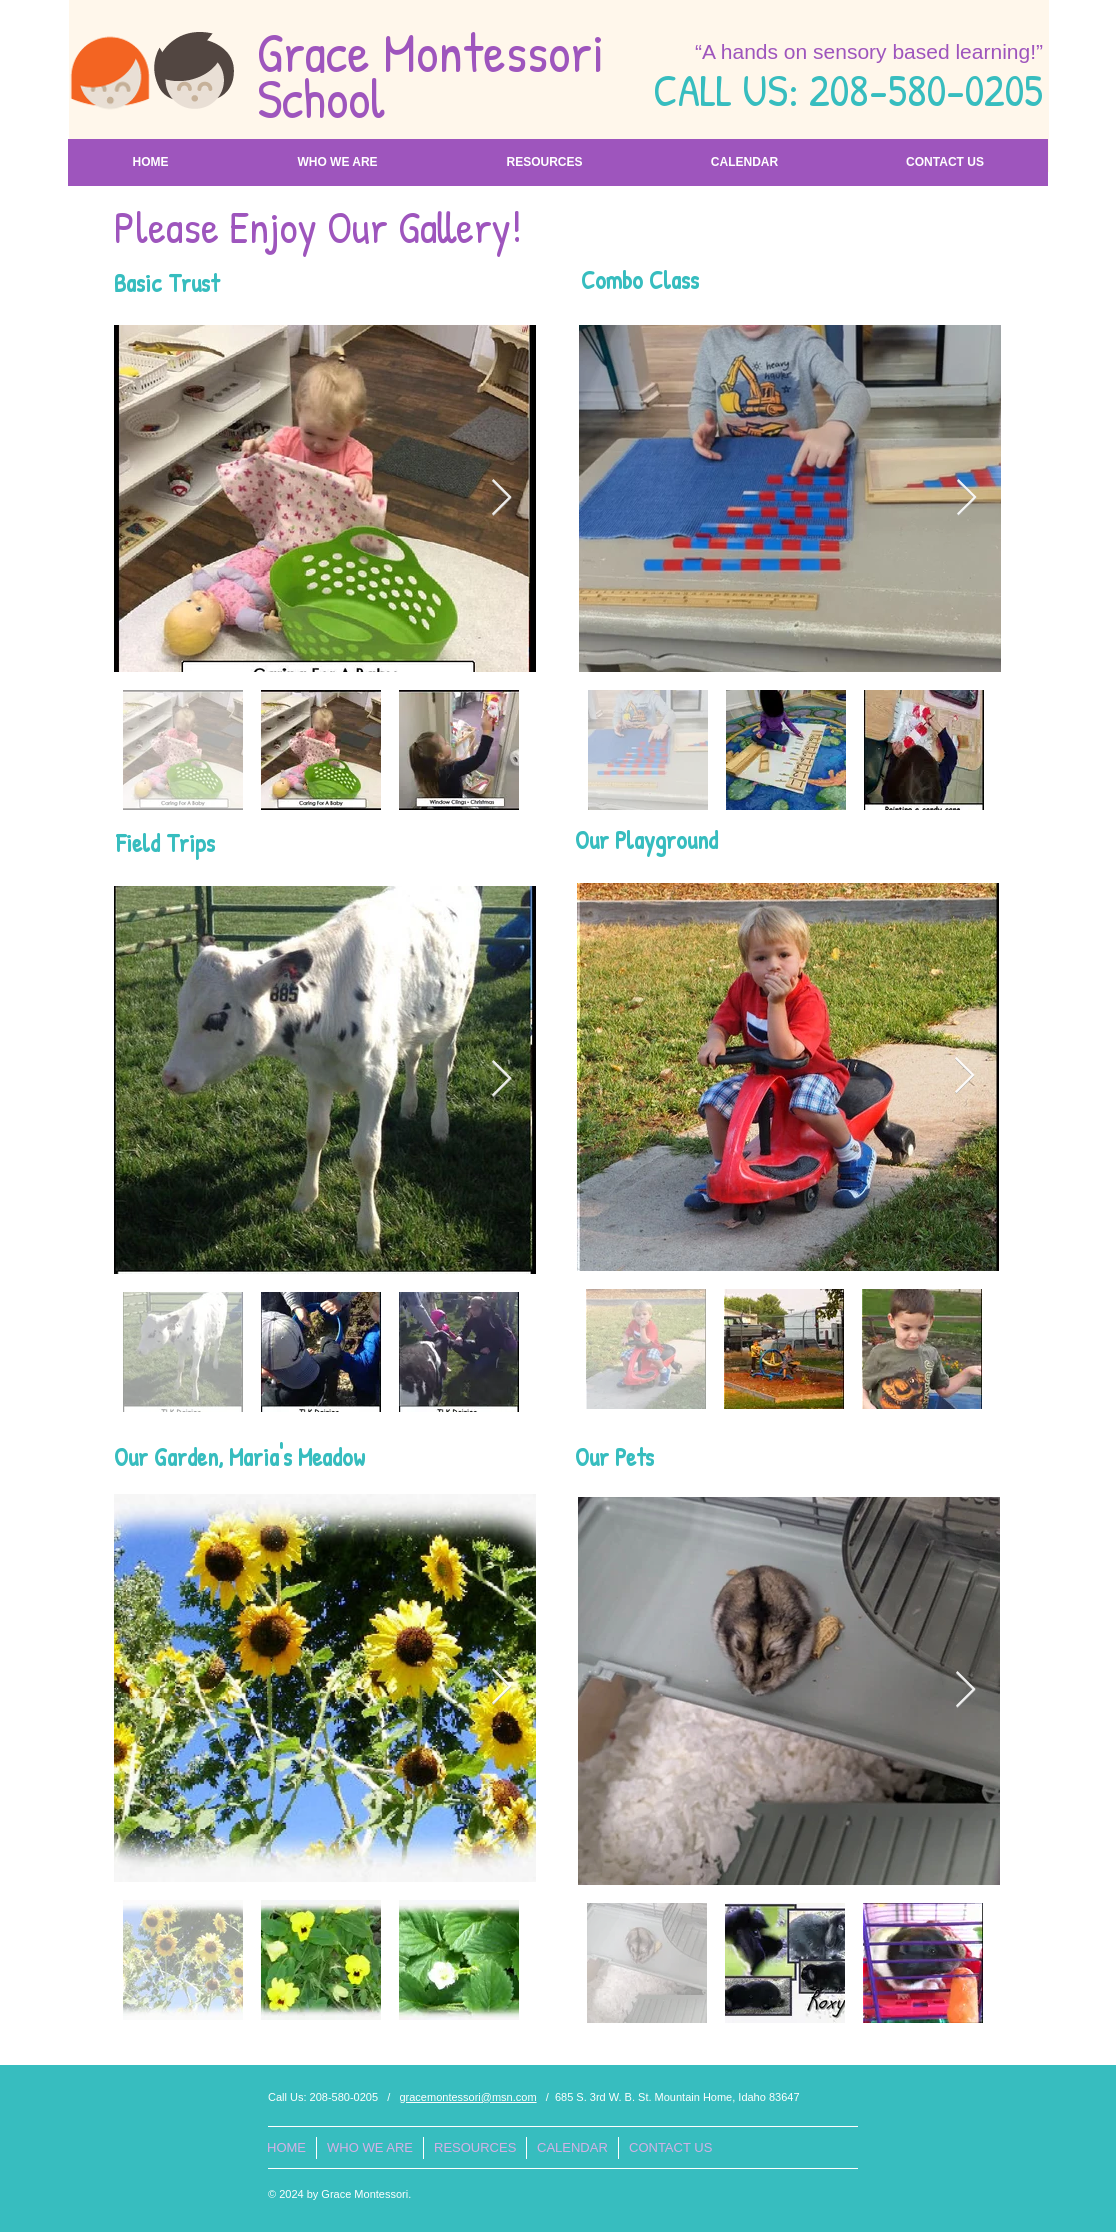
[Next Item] (501, 498)
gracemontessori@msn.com (467, 2097)
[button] (337, 162)
